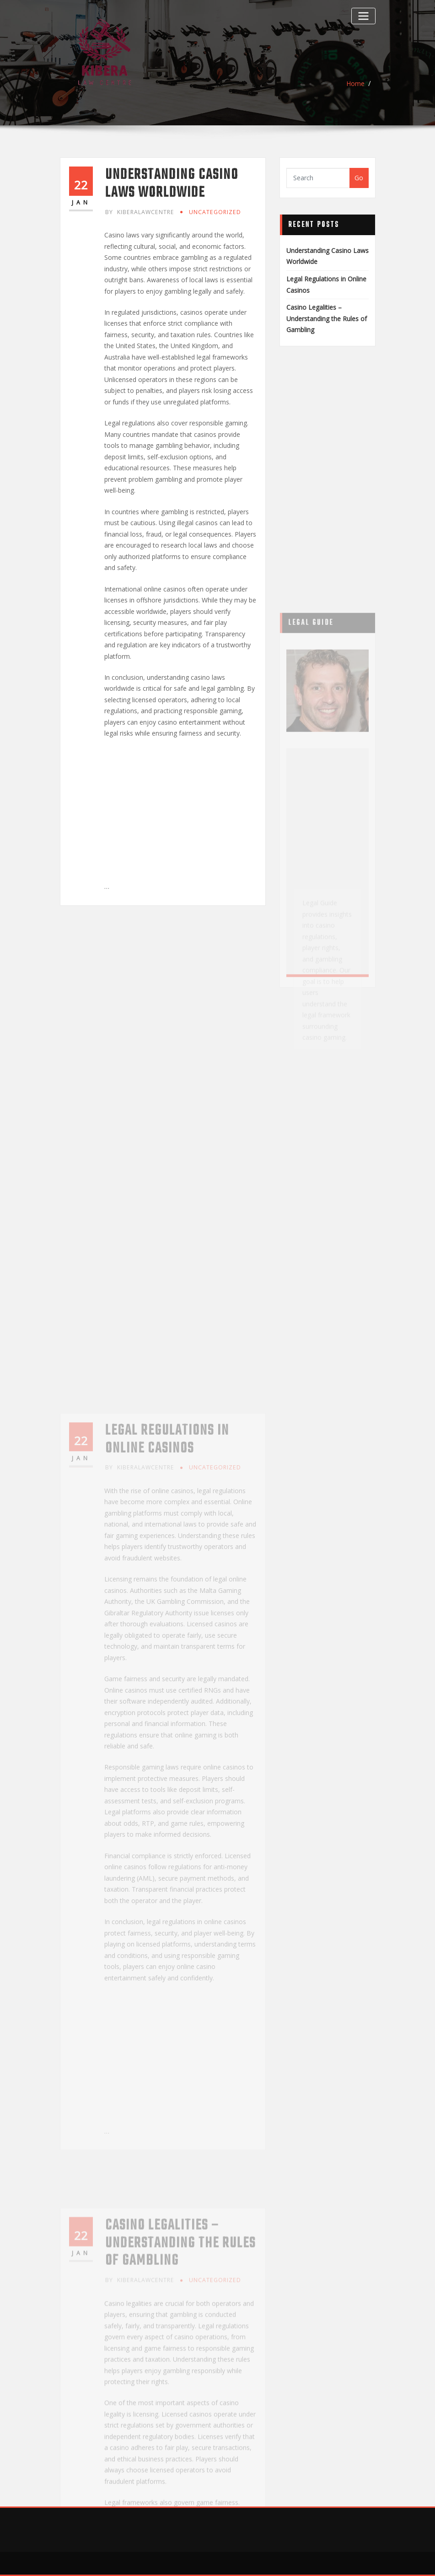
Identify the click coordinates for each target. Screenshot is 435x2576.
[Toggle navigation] (363, 16)
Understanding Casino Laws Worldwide (171, 183)
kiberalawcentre (139, 212)
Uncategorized (215, 212)
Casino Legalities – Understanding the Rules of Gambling (326, 318)
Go (358, 177)
